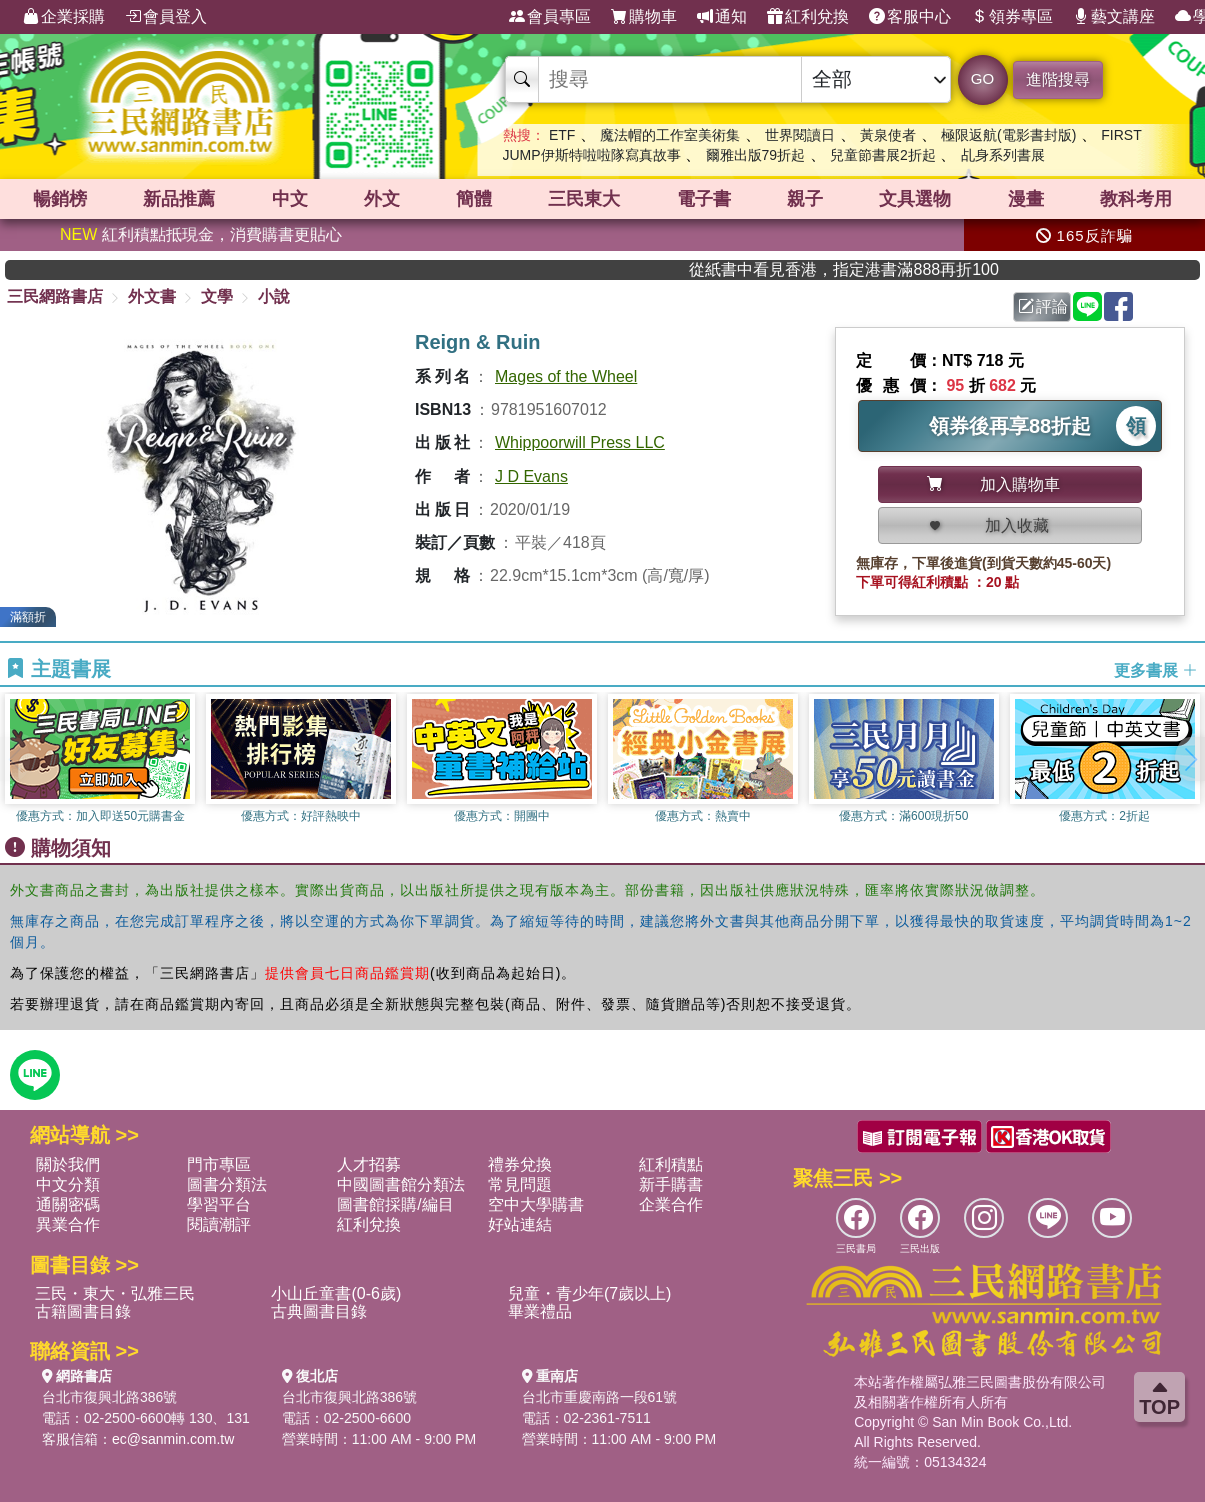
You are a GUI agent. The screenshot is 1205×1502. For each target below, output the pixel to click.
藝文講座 (1114, 17)
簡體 (474, 199)
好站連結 (520, 1224)
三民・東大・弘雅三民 (115, 1293)
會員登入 (166, 17)
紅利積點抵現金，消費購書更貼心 (201, 234)
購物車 (644, 17)
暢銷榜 (60, 199)
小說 (274, 296)
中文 (290, 199)
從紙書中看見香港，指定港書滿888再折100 (896, 269)
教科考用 (1136, 199)
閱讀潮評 (219, 1224)
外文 (382, 199)
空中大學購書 (536, 1204)
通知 (722, 17)
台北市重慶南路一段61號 (600, 1397)
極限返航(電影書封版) (1008, 135)
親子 (805, 199)
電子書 (704, 199)
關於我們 (68, 1164)
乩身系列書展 (1003, 155)
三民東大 (584, 199)
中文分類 (68, 1184)
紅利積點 (671, 1164)
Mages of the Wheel (566, 376)
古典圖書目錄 (319, 1311)
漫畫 (1026, 199)
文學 (217, 296)
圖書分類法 (227, 1184)
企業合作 (671, 1204)
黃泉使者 (888, 135)
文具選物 (915, 199)
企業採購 (64, 17)
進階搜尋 (1058, 79)
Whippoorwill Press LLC (580, 442)
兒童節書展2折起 (883, 155)
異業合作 (68, 1224)
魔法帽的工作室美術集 (670, 135)
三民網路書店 (55, 296)
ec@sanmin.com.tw (173, 1439)
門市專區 (219, 1164)
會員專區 (550, 17)
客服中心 (910, 17)
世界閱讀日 (800, 135)
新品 (179, 199)
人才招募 (369, 1164)
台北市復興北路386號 (109, 1397)
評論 (1043, 306)
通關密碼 (68, 1204)
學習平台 (219, 1204)
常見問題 (520, 1184)
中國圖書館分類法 (401, 1184)
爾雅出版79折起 (756, 155)
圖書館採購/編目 (395, 1204)
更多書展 (1156, 669)
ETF (562, 135)
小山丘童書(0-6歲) (336, 1293)
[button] (1190, 759)
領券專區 (1012, 17)
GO (982, 78)
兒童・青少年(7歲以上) (590, 1293)
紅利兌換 (808, 17)
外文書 (152, 296)
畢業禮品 (540, 1311)
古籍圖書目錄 (83, 1311)
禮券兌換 (520, 1164)
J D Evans (531, 476)
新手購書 (671, 1184)
